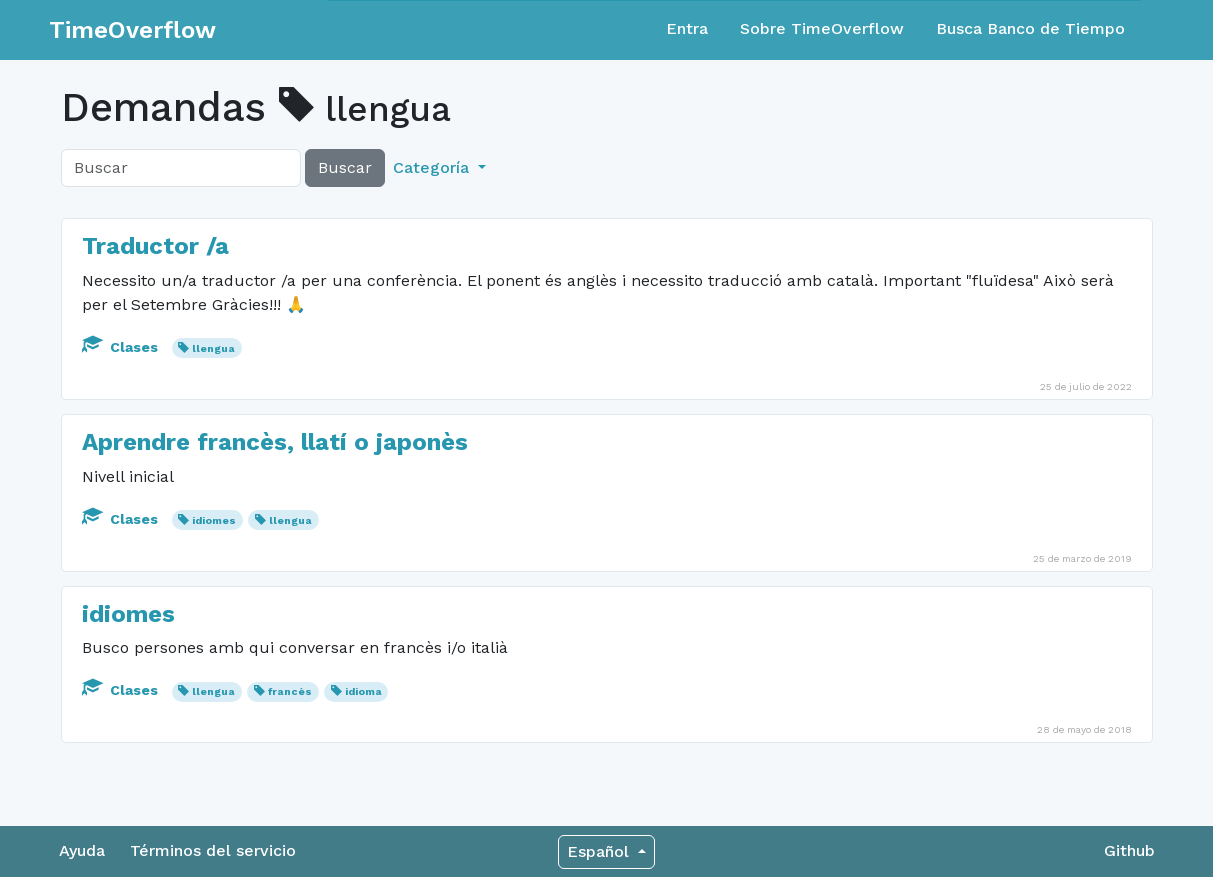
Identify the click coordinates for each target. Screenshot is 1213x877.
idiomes (214, 520)
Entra (687, 28)
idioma (363, 691)
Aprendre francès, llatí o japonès (275, 442)
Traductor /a (155, 246)
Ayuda (82, 850)
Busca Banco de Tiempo (1030, 28)
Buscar (345, 167)
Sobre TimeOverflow (822, 28)
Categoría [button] (433, 167)
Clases (122, 347)
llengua (213, 348)
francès (290, 691)
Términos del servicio (213, 850)
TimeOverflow (132, 30)
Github (1129, 850)
